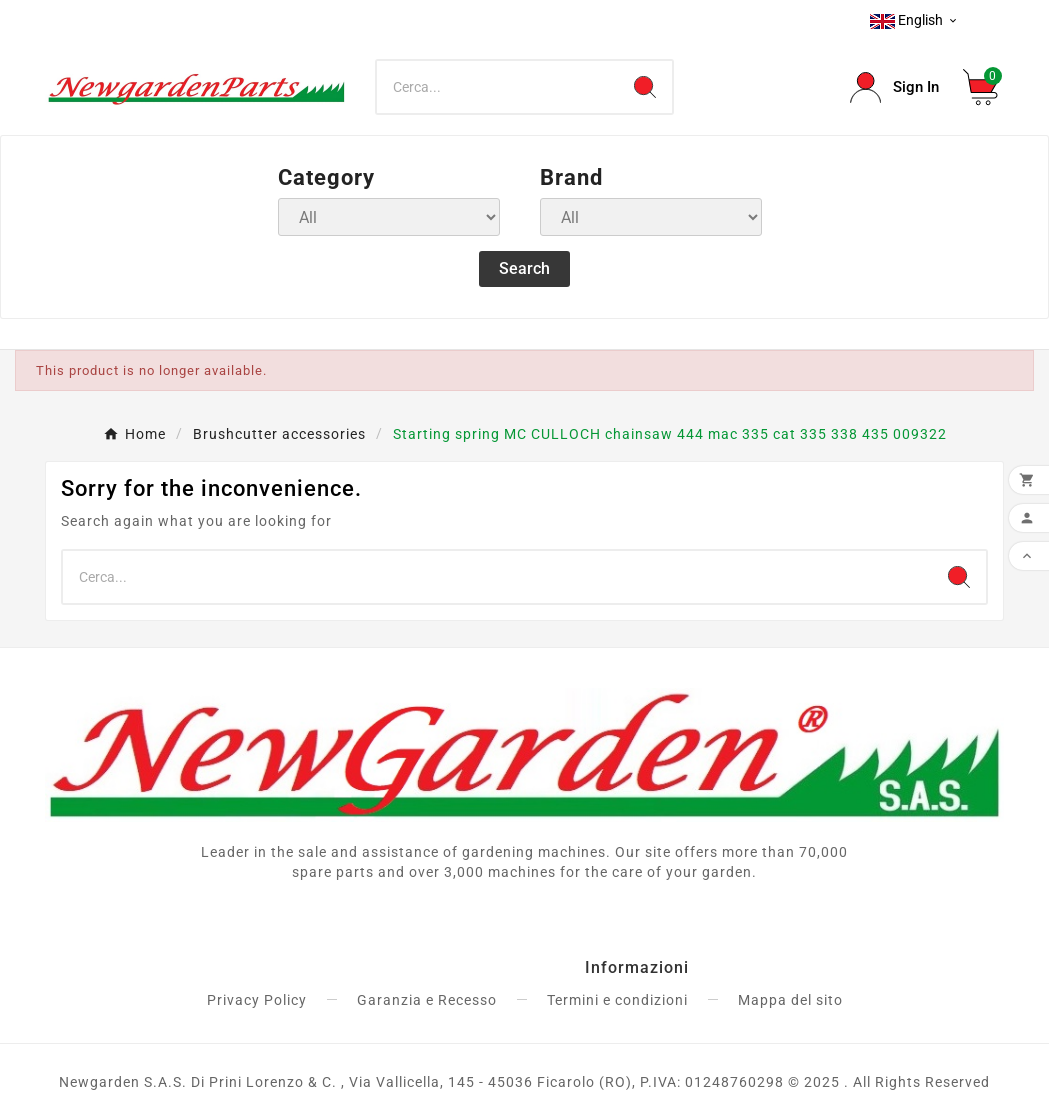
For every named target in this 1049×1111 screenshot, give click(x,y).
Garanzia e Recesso (427, 1000)
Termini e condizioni (617, 1000)
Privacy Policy (257, 1000)
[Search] (498, 87)
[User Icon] (894, 87)
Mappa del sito (790, 1000)
